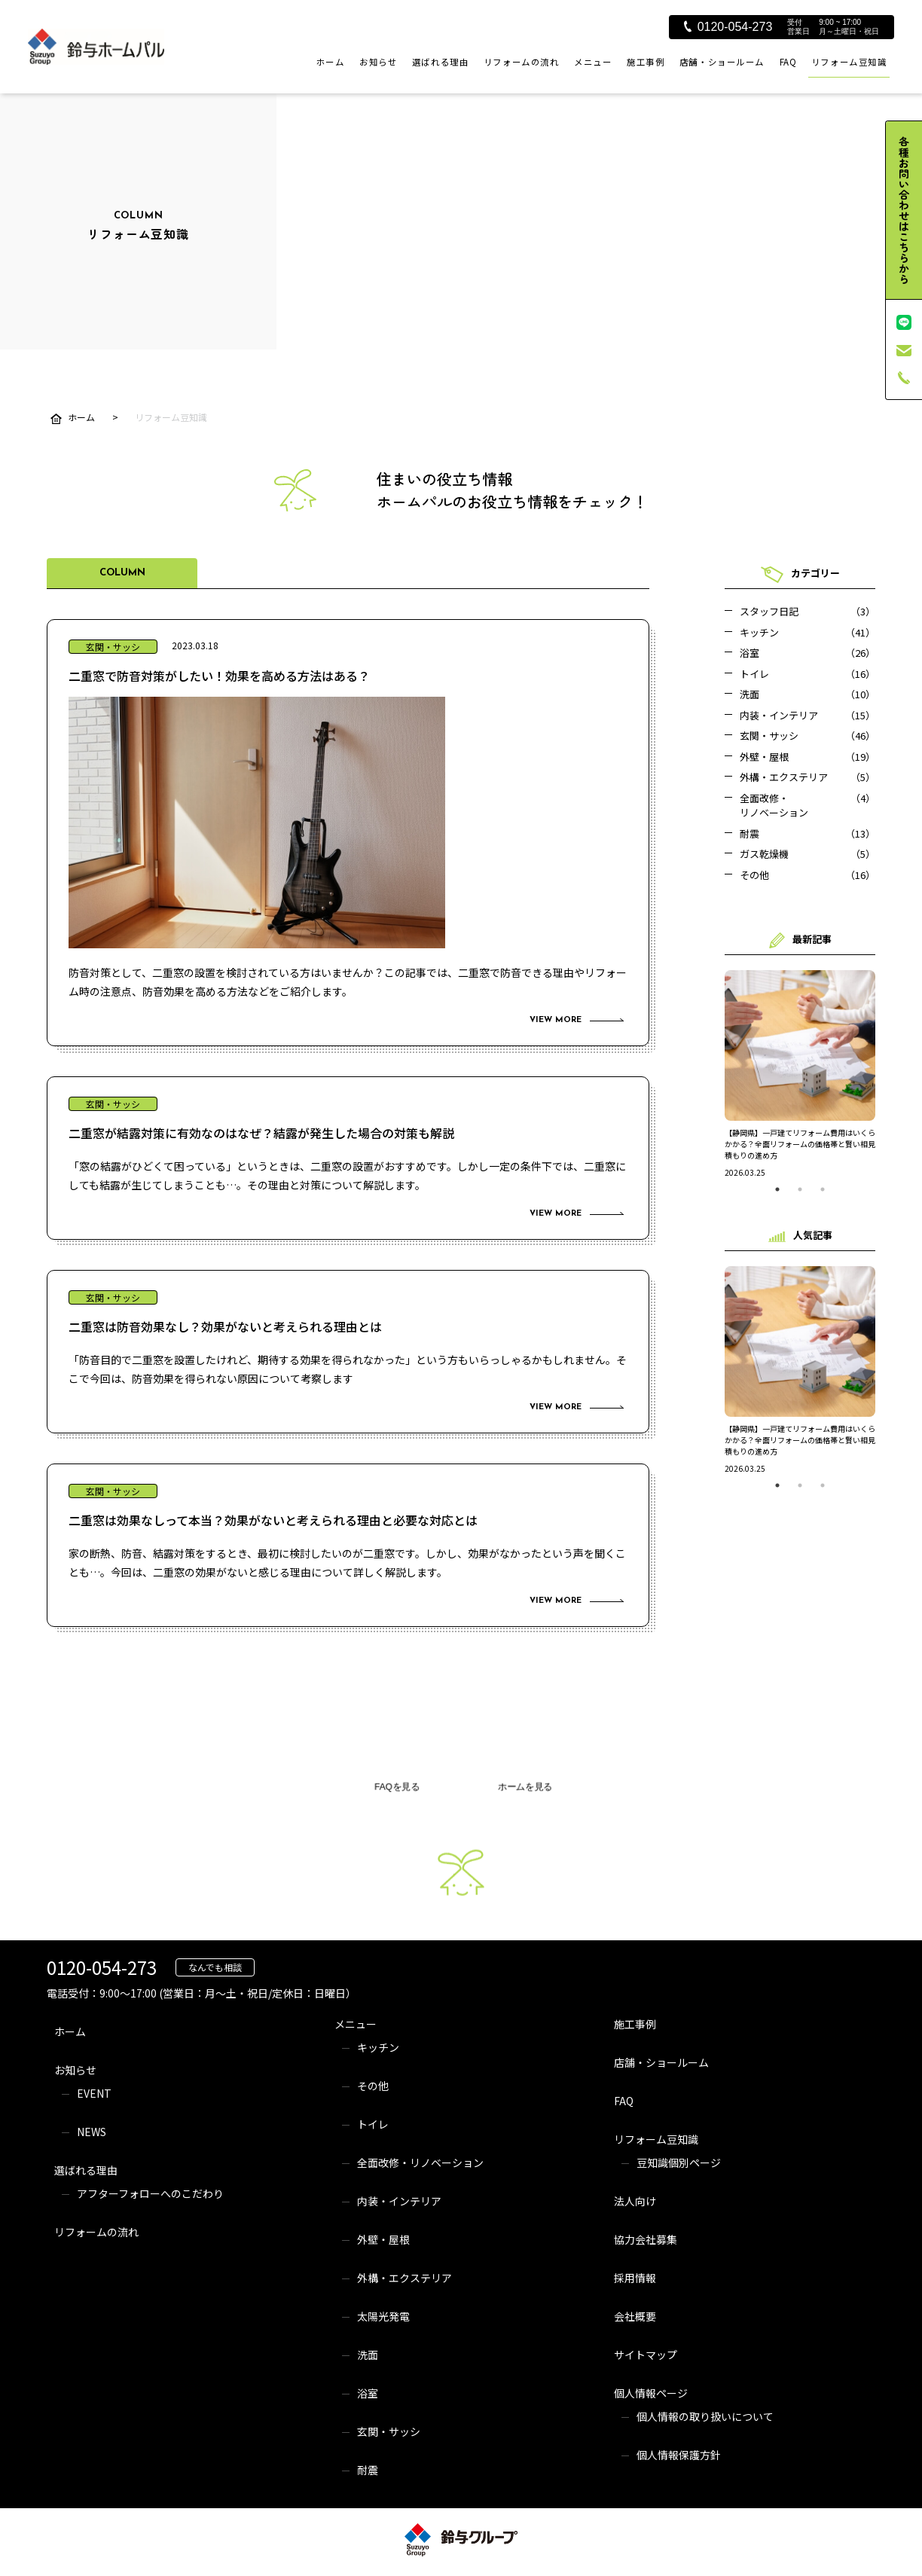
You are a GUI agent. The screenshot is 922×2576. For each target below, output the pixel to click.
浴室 (367, 2393)
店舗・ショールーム (722, 62)
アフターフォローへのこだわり (150, 2193)
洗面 (367, 2354)
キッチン (378, 2047)
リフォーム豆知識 (849, 62)
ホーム (330, 62)
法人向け (635, 2200)
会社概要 (635, 2316)
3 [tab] (822, 1189)
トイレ (373, 2124)
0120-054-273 (728, 26)
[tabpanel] (800, 1074)
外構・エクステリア (404, 2277)
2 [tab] (800, 1189)
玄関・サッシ (388, 2431)
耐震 (367, 2469)
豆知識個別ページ (679, 2162)
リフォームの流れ (522, 62)
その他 (373, 2085)
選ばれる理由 (440, 62)
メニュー (593, 62)
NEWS (91, 2131)
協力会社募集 (645, 2239)
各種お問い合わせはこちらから (903, 210)
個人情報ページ (651, 2393)
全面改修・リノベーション (420, 2162)
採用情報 (635, 2277)
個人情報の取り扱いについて (705, 2416)
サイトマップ (645, 2354)
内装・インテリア (399, 2200)
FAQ (788, 62)
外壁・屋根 (383, 2239)
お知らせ (378, 62)
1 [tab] (777, 1189)
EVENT (94, 2093)
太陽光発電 (383, 2316)
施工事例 (645, 62)
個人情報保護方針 (679, 2454)
